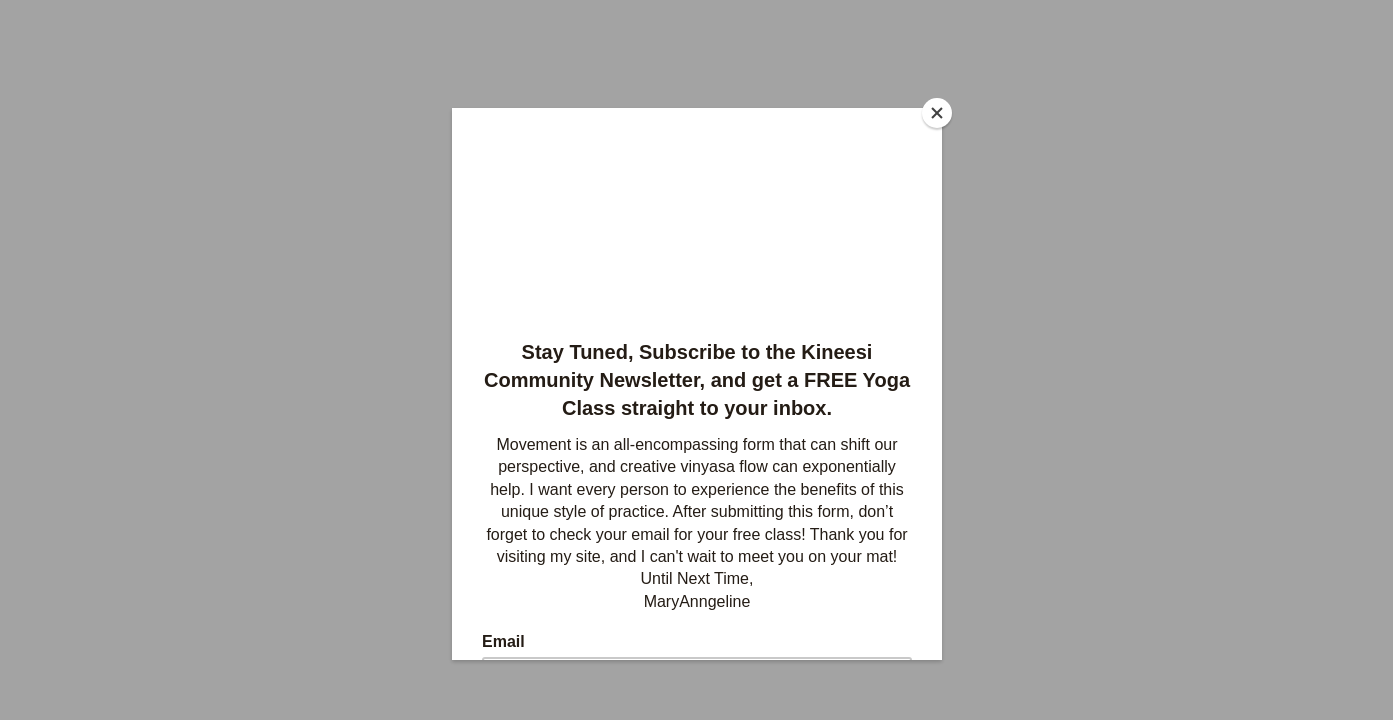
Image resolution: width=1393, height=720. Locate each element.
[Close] (937, 113)
